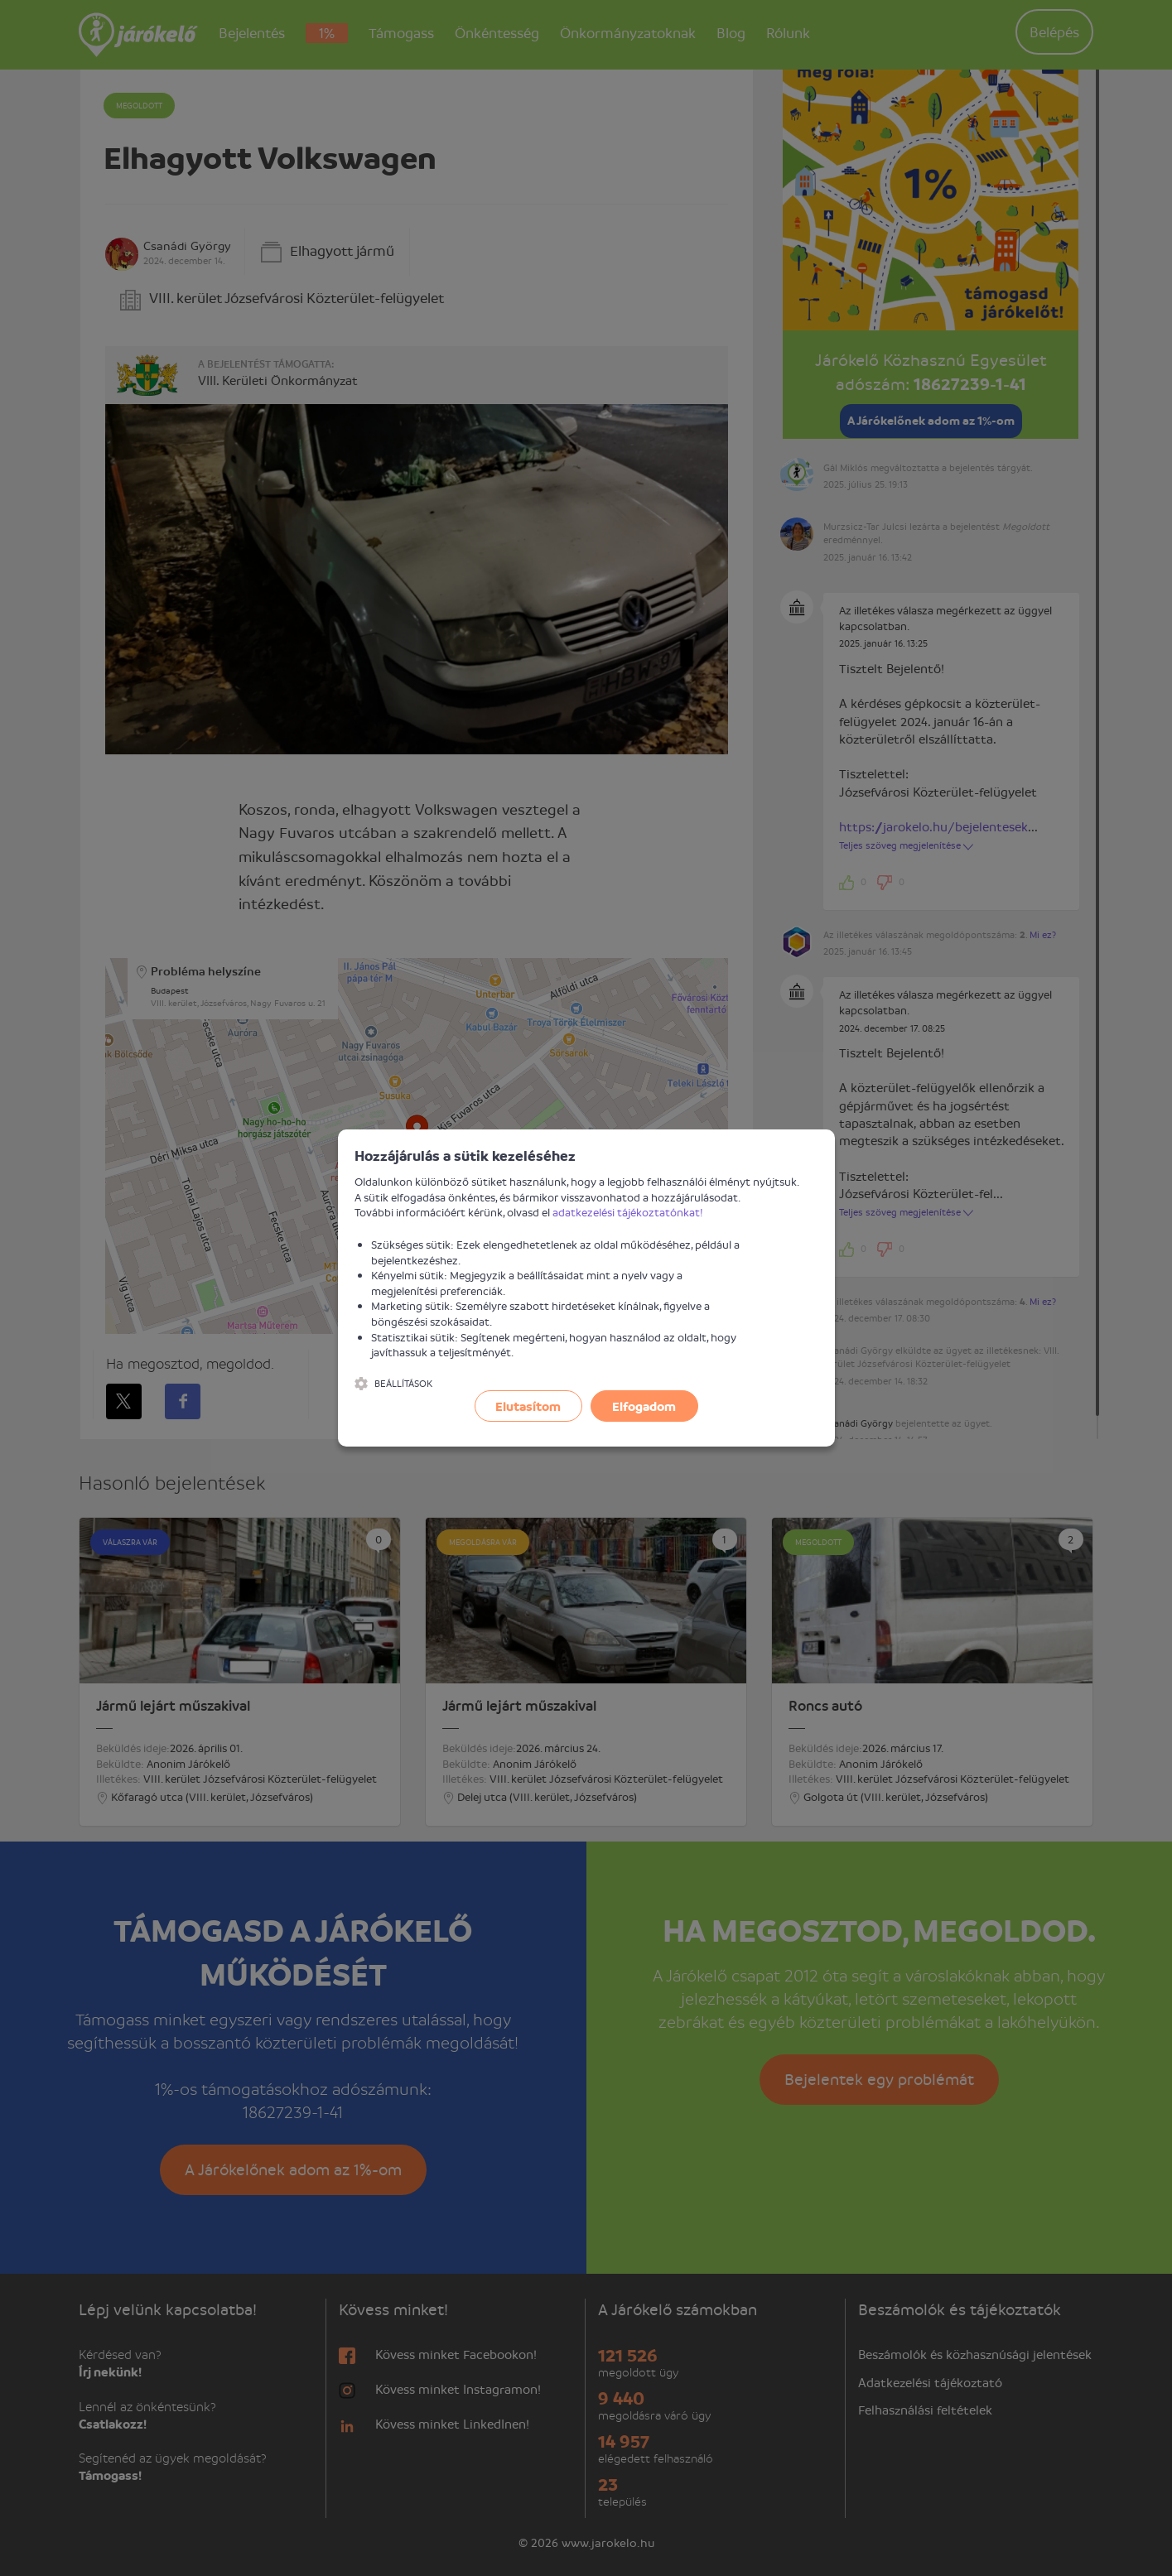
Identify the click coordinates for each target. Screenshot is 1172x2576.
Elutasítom (528, 1406)
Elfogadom (644, 1406)
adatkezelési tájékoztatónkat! (627, 1212)
